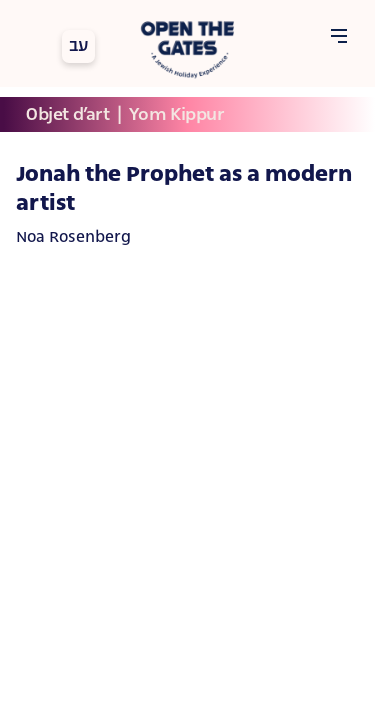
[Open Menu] (339, 37)
